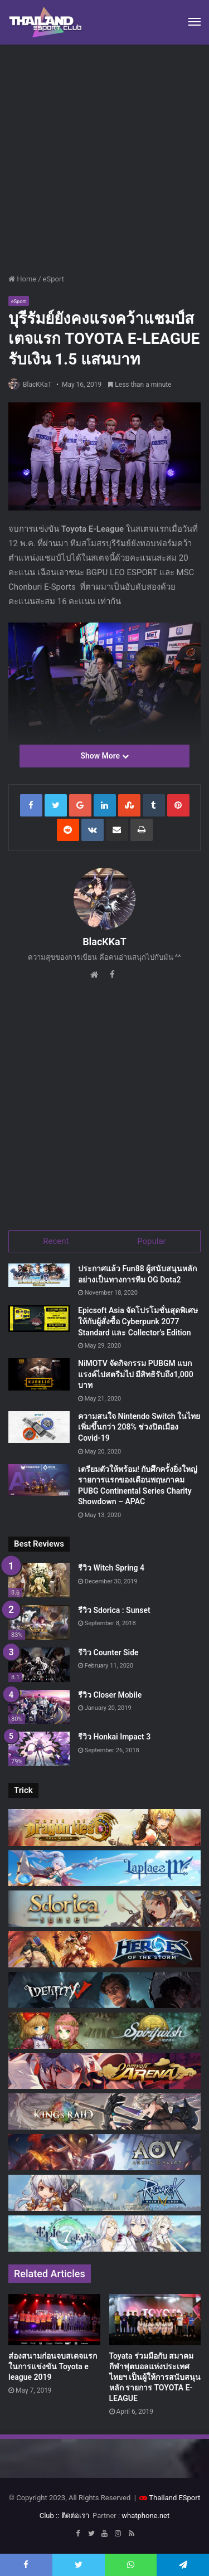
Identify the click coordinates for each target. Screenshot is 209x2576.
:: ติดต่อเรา (72, 2515)
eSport (53, 279)
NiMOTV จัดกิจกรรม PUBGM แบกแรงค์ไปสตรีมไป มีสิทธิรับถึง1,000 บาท (135, 1374)
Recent (56, 1241)
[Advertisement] (104, 154)
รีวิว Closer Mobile (110, 1694)
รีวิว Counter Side (108, 1652)
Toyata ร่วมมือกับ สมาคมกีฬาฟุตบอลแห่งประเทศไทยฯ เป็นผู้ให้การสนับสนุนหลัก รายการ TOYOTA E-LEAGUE (155, 2377)
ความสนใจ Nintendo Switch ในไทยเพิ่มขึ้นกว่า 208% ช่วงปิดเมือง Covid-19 (139, 1427)
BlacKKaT (37, 384)
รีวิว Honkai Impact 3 (114, 1736)
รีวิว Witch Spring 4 (111, 1567)
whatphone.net (145, 2515)
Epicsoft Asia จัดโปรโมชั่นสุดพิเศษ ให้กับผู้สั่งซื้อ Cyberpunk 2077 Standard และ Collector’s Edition (138, 1321)
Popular (151, 1241)
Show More (104, 755)
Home (22, 279)
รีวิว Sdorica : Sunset (114, 1610)
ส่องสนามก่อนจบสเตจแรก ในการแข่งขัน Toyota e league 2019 (52, 2366)
